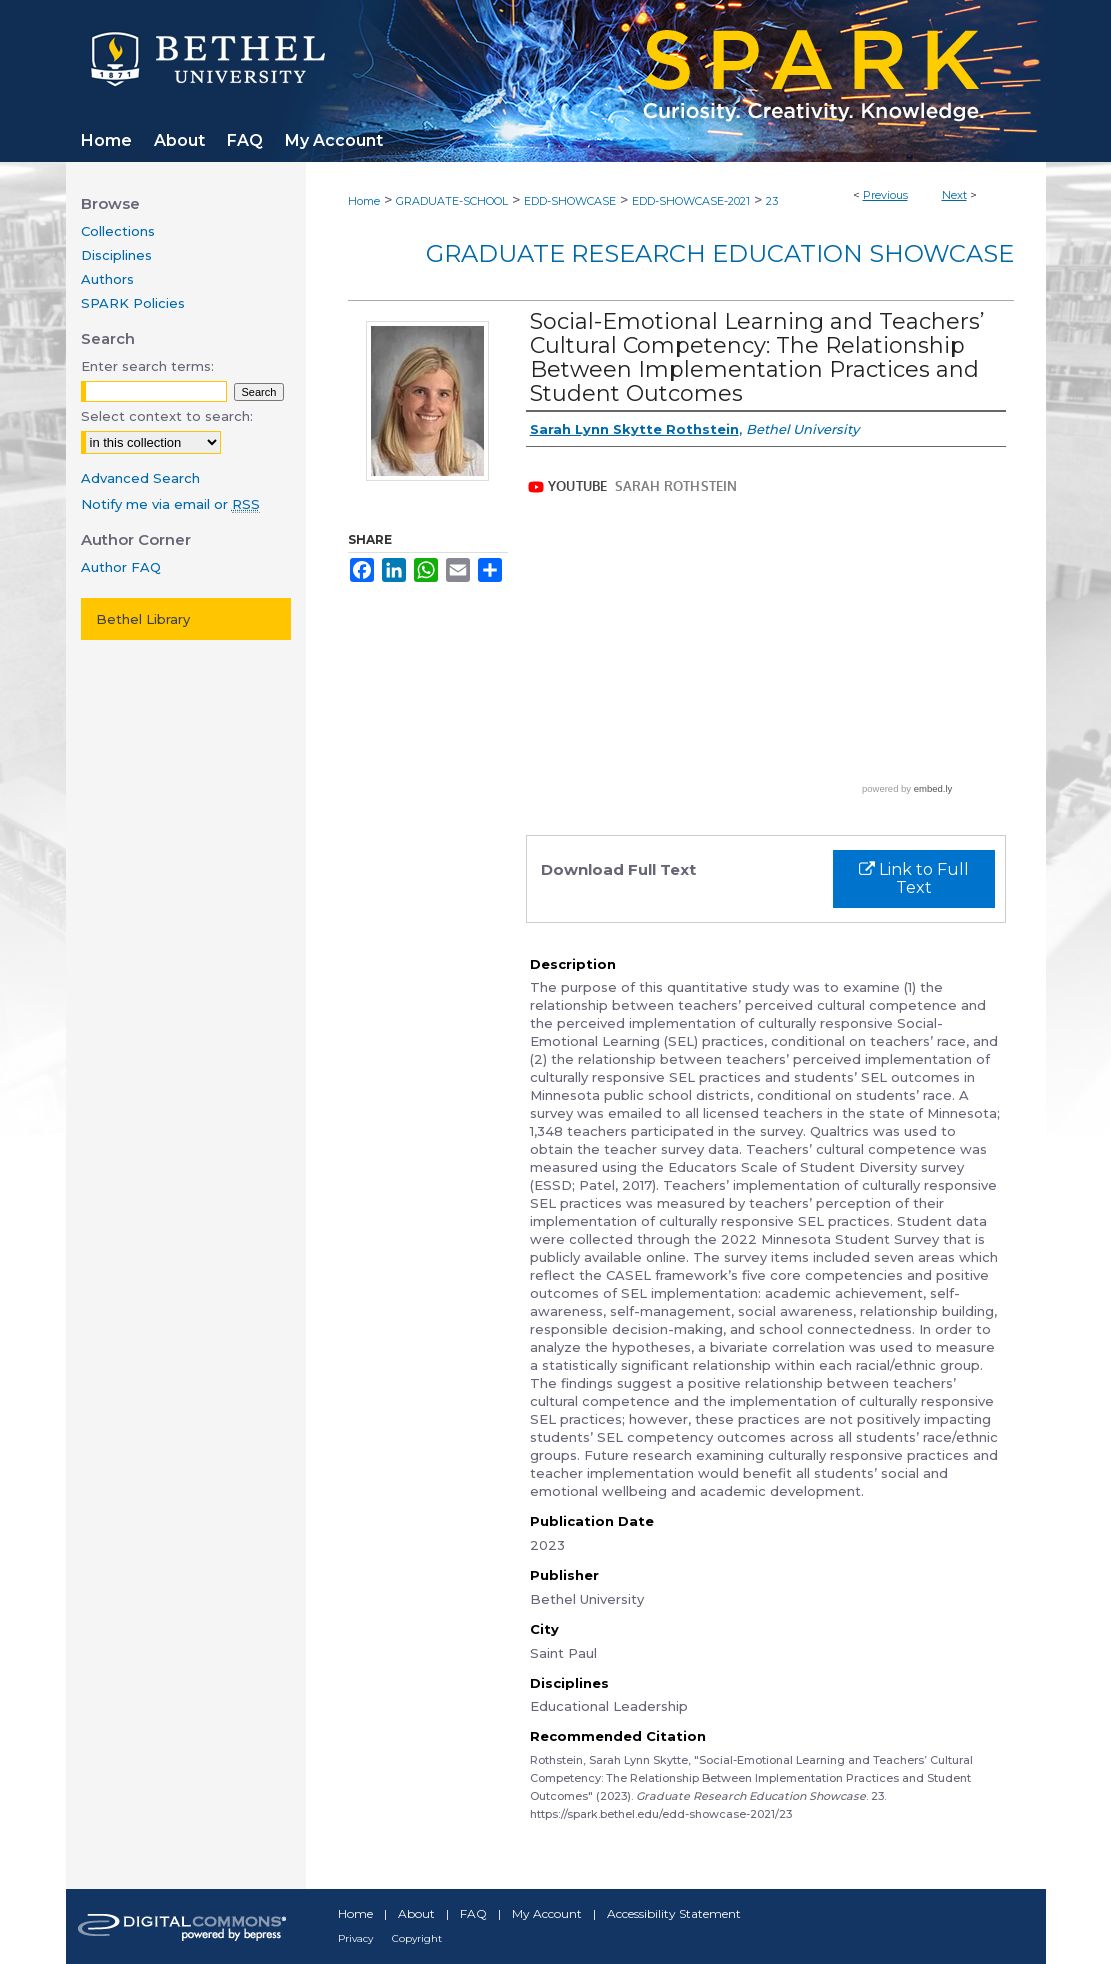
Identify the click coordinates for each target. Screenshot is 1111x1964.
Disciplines (116, 255)
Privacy (355, 1938)
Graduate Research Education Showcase (720, 253)
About (416, 1913)
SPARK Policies (133, 303)
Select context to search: (167, 416)
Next (954, 195)
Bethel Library (143, 619)
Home (364, 201)
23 (772, 201)
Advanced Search (140, 478)
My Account (547, 1913)
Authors (107, 279)
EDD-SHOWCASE (570, 201)
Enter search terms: (147, 366)
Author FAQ (121, 567)
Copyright (417, 1938)
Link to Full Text (914, 878)
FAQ (473, 1913)
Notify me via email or (170, 504)
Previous (885, 195)
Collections (118, 231)
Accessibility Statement (674, 1913)
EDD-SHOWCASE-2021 (691, 201)
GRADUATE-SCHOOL (452, 201)
